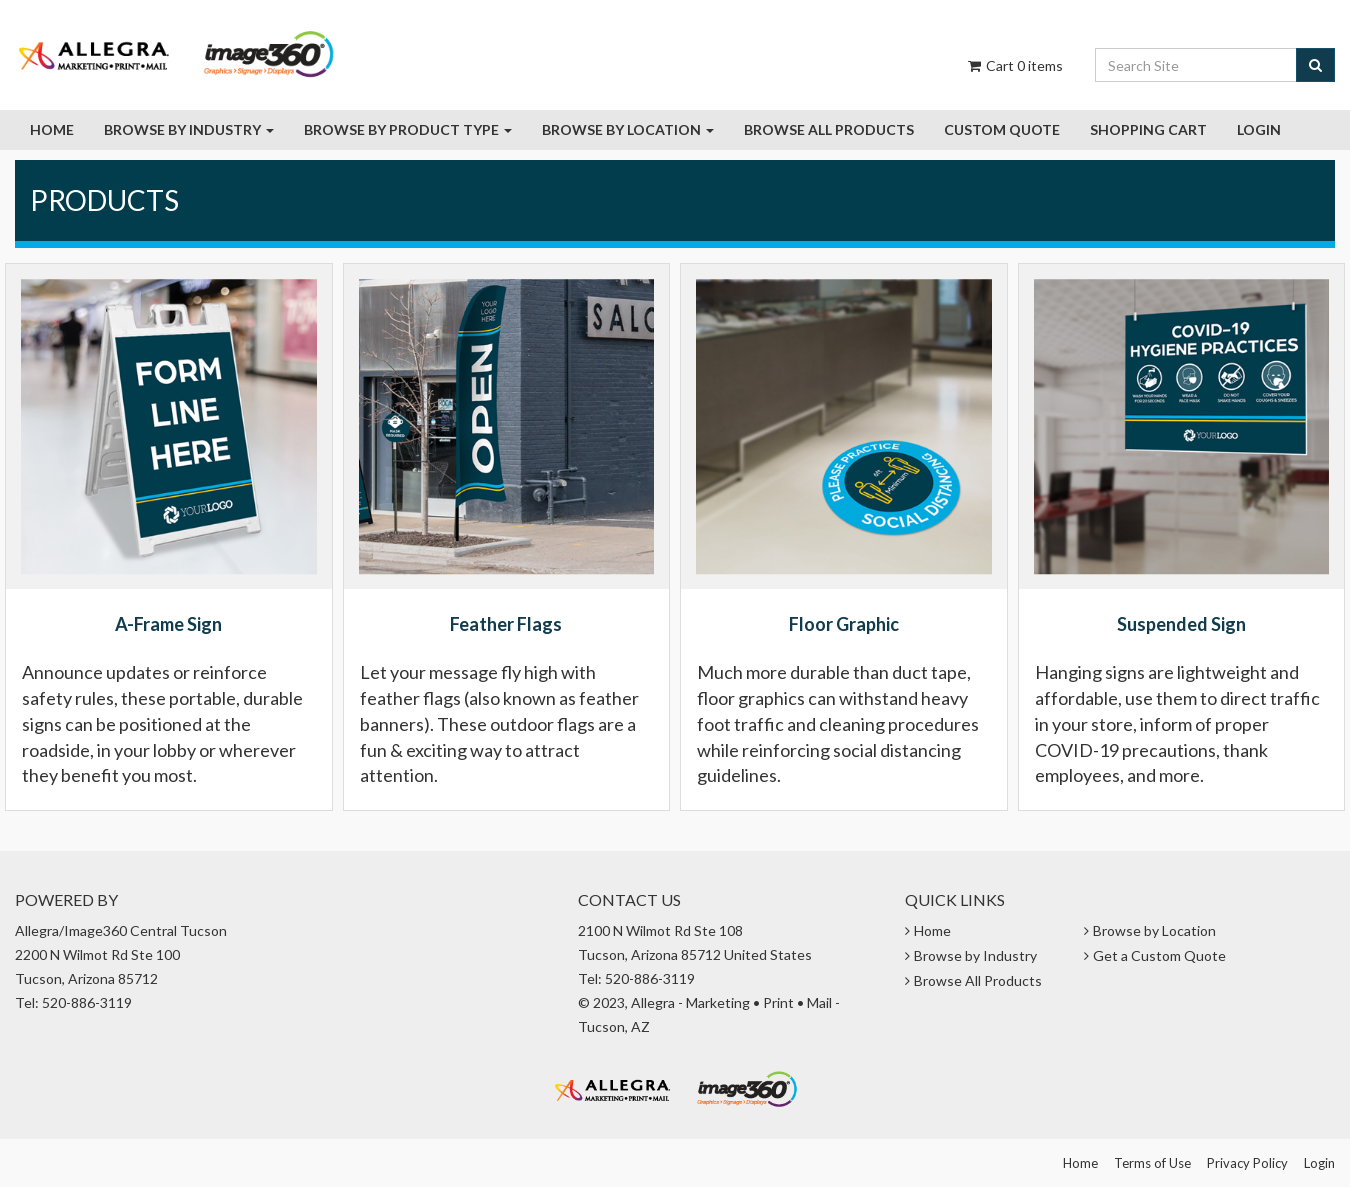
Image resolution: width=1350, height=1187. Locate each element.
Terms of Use (1152, 1163)
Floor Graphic (844, 624)
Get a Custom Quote (1159, 955)
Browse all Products (829, 129)
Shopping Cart (1148, 129)
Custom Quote (1002, 129)
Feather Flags (506, 624)
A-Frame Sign (168, 624)
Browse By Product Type (408, 129)
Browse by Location (628, 129)
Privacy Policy (1247, 1163)
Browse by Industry (189, 129)
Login (1259, 129)
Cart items (1014, 65)
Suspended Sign (1181, 624)
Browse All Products (978, 980)
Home (52, 129)
